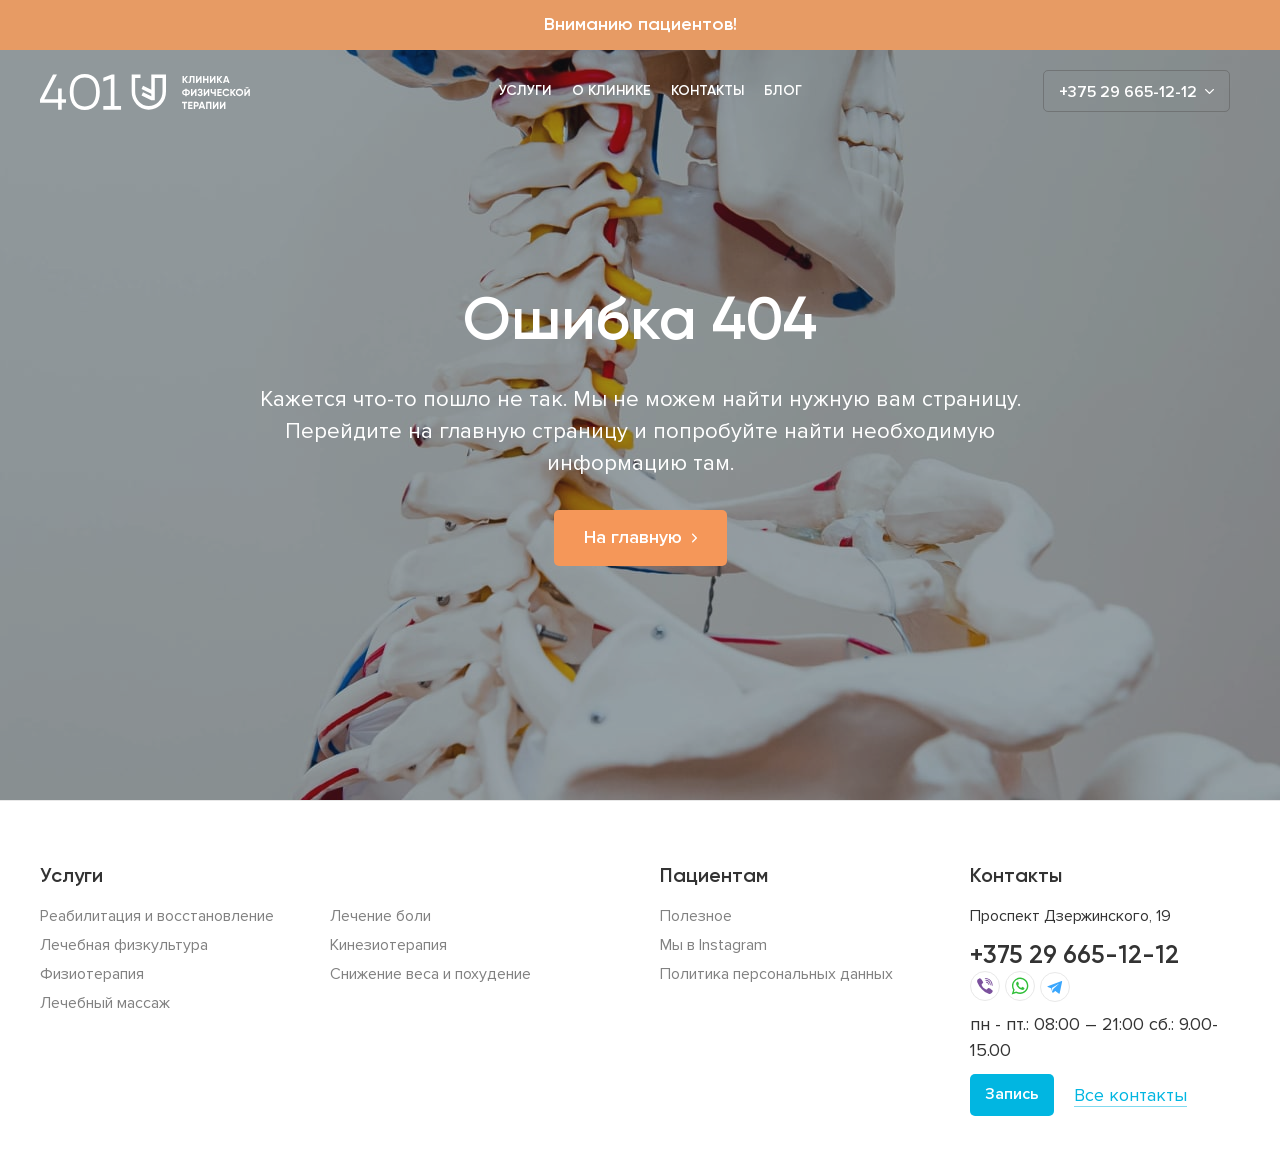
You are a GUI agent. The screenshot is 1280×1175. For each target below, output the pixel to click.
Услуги (525, 90)
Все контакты (1130, 1095)
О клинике (611, 90)
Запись (1012, 1094)
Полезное (696, 916)
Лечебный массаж (105, 1003)
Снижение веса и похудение (430, 974)
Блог (783, 90)
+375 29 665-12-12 (1074, 955)
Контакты (707, 90)
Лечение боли (380, 916)
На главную (633, 537)
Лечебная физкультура (124, 945)
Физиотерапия (92, 974)
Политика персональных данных (776, 974)
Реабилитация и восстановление (157, 916)
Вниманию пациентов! (640, 24)
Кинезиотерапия (388, 945)
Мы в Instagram (713, 945)
